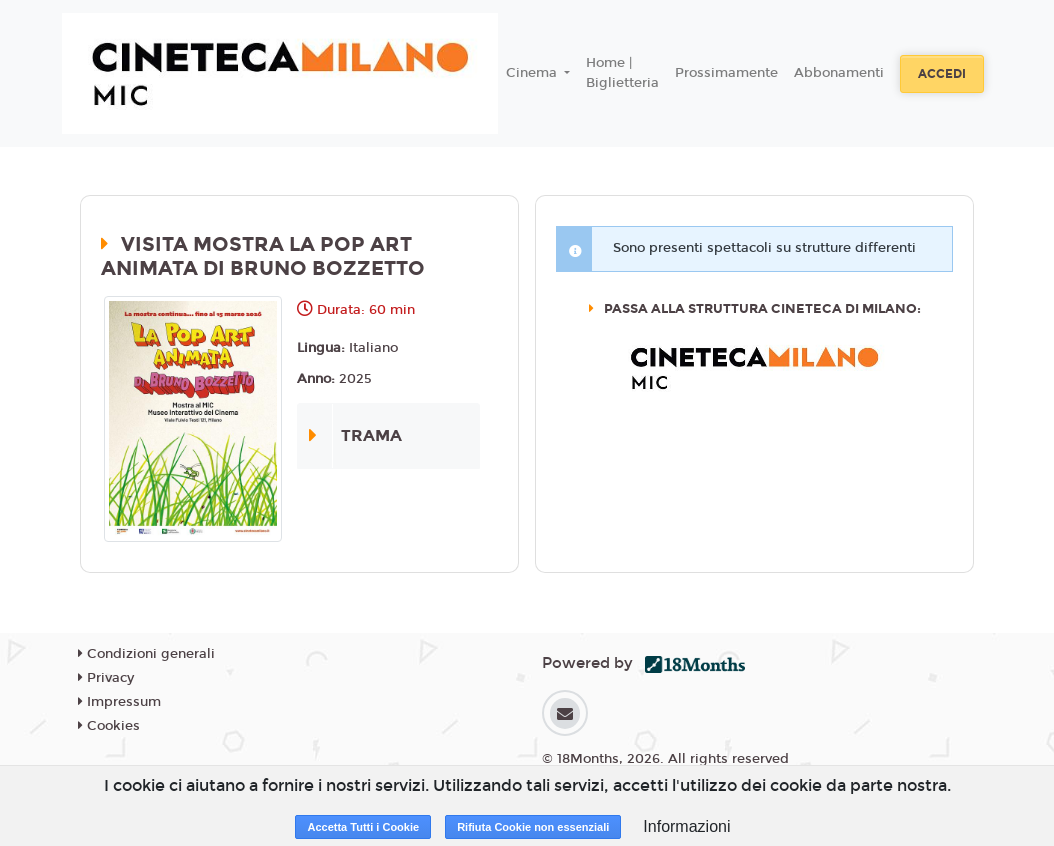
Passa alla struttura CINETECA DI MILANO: (761, 309)
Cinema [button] (533, 73)
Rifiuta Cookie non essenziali (533, 827)
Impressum (119, 702)
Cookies (109, 726)
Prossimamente (726, 73)
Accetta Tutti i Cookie (363, 827)
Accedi (942, 74)
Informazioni (686, 826)
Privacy (106, 678)
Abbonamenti (839, 73)
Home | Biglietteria (622, 73)
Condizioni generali (146, 654)
